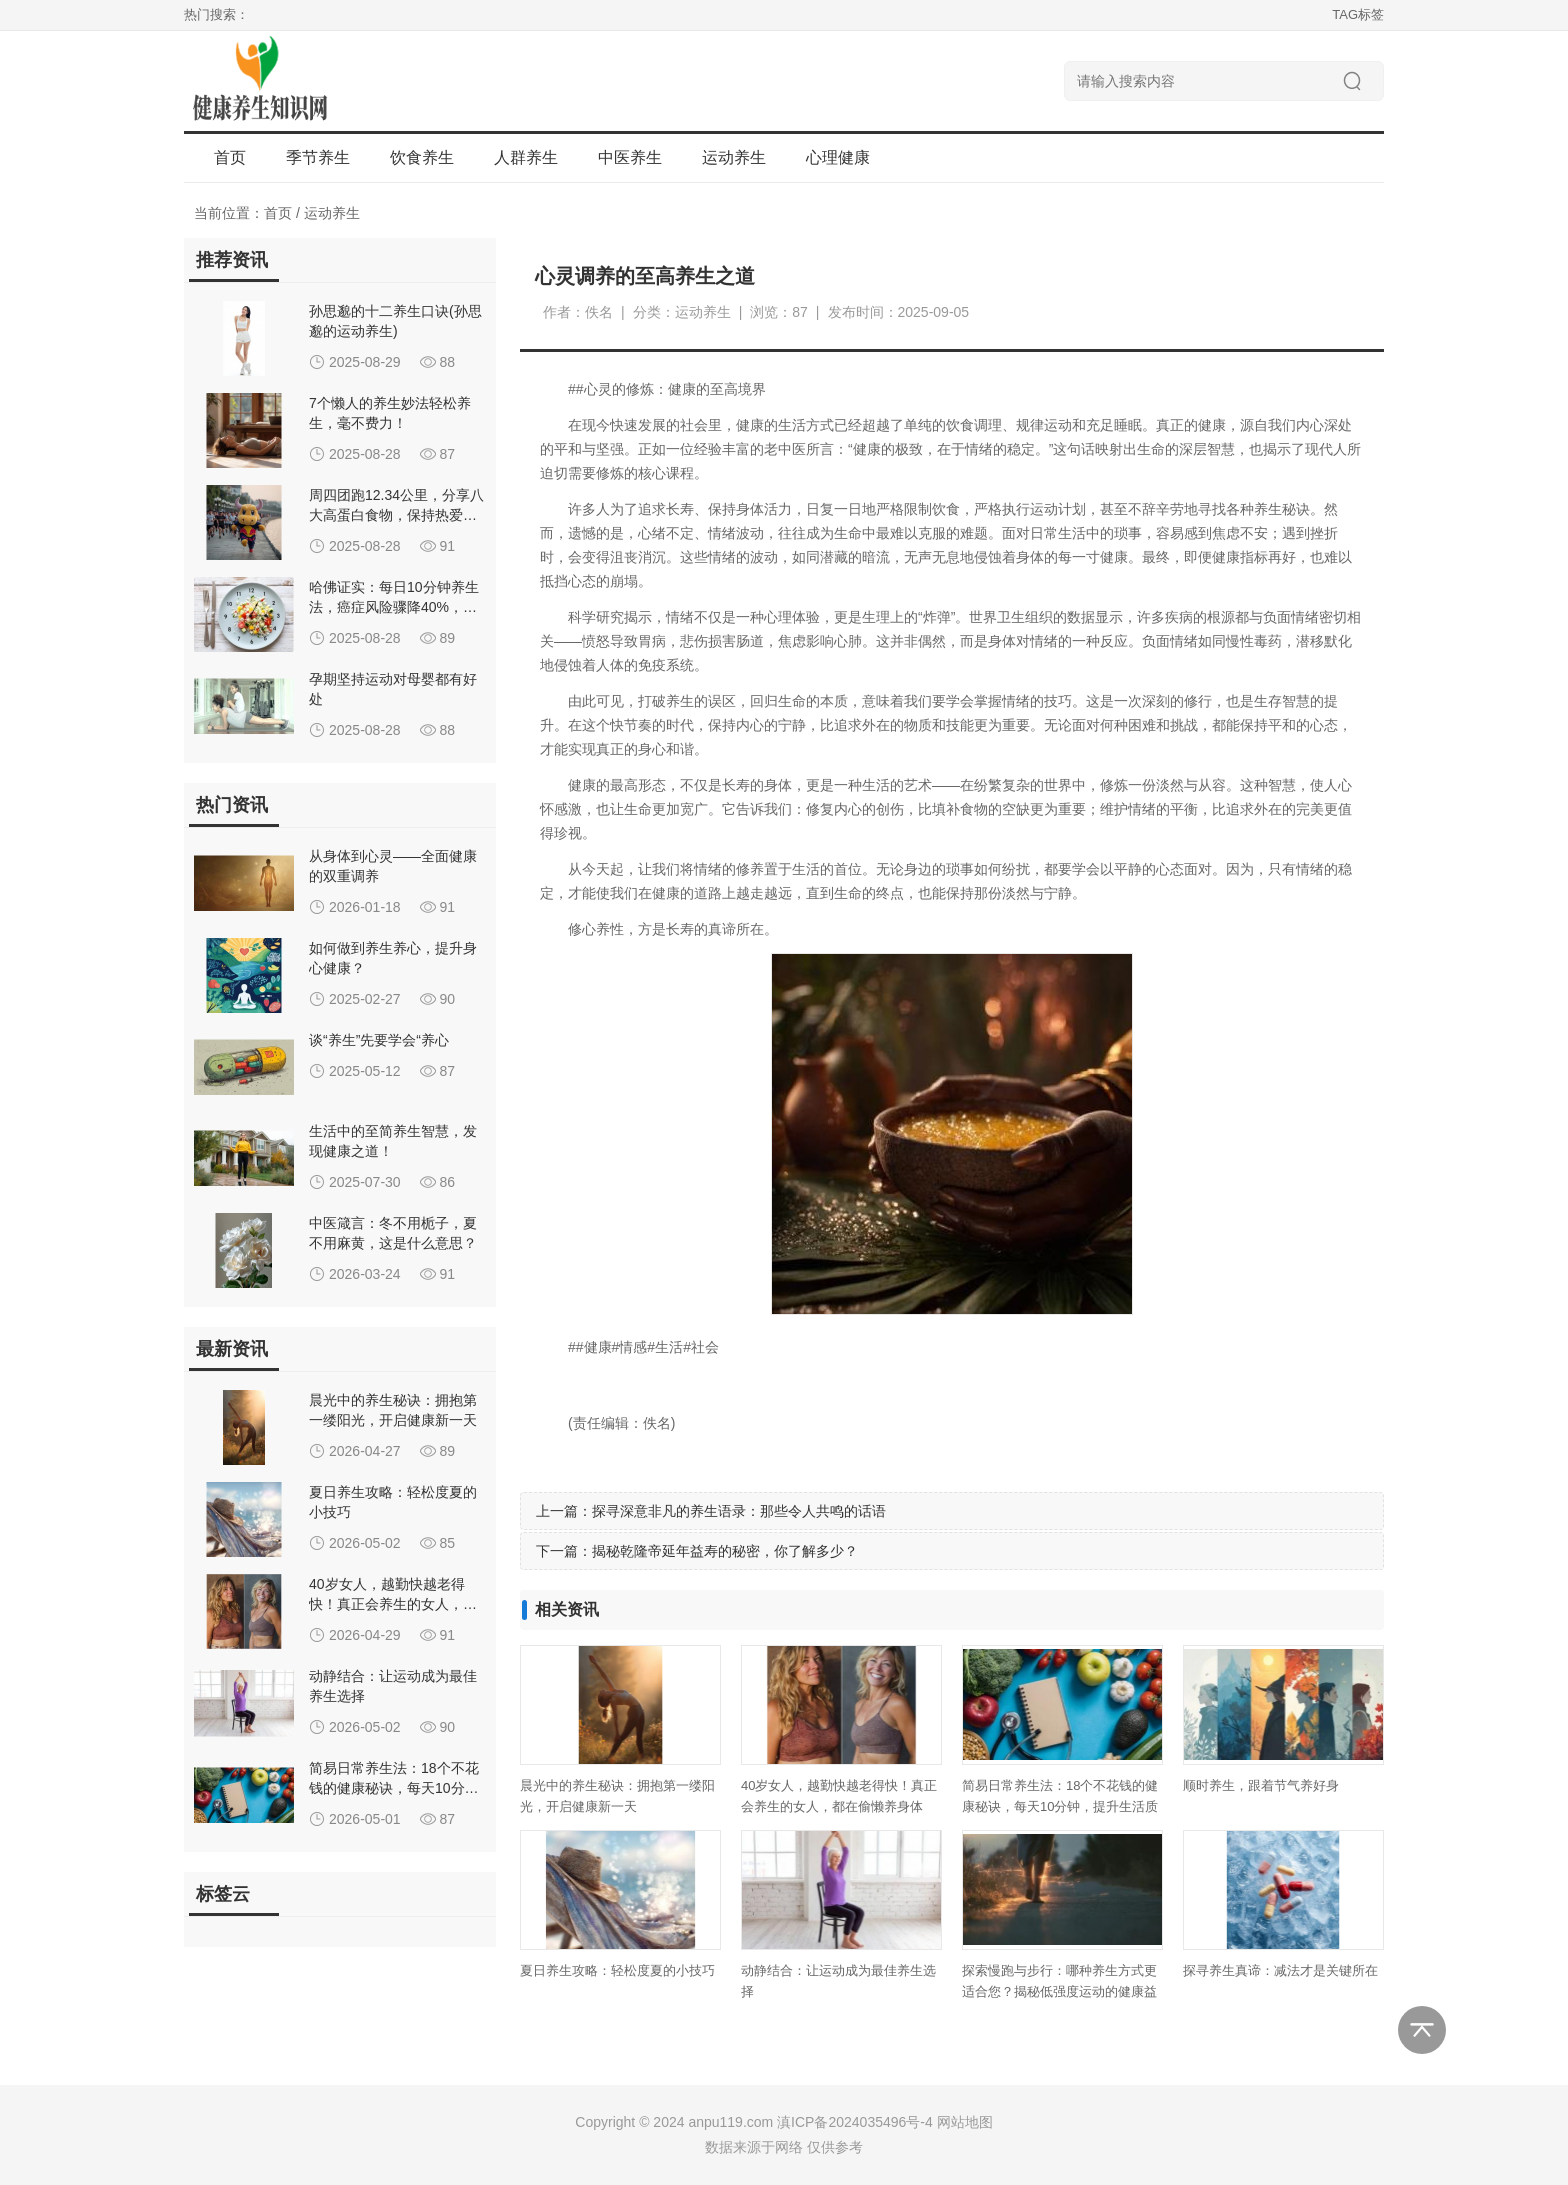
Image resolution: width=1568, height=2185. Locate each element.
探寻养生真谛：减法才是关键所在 (1280, 1970)
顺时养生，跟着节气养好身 (1261, 1785)
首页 (230, 157)
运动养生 (332, 213)
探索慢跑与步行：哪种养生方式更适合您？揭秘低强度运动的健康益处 (1059, 1991)
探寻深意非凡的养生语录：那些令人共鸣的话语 (739, 1511)
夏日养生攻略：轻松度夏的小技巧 (617, 1970)
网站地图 (965, 2122)
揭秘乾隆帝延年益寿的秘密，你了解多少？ (725, 1551)
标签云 (223, 1894)
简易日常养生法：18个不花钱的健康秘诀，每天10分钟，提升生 (394, 1788)
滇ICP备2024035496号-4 (855, 2122)
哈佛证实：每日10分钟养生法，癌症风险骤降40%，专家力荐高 (394, 607)
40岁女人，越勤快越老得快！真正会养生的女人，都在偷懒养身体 (393, 1604)
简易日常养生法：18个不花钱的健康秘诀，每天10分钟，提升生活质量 (1060, 1806)
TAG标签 (1358, 14)
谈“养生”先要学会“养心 (379, 1040)
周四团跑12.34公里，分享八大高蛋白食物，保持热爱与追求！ (396, 515)
